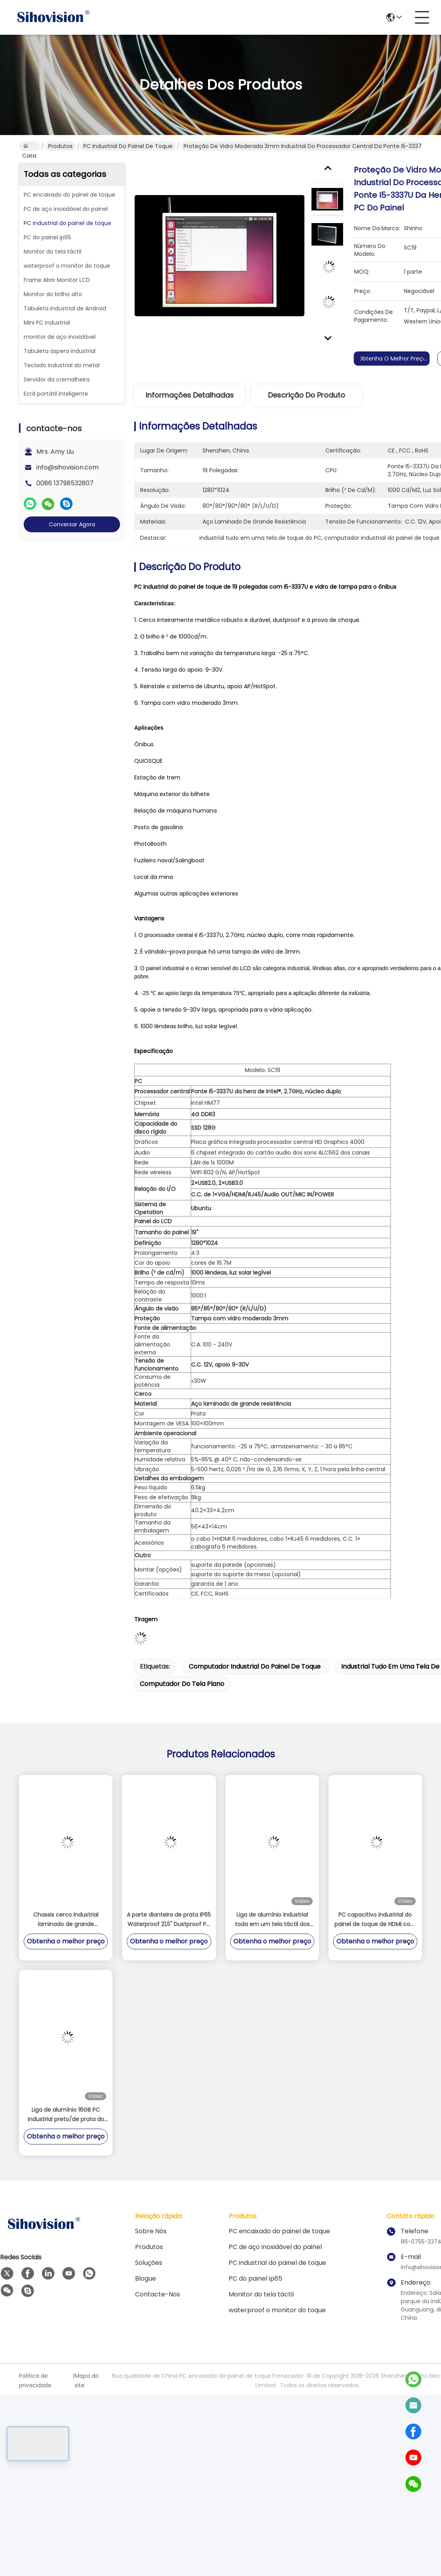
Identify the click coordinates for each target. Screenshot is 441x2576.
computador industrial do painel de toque (255, 1666)
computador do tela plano (182, 1683)
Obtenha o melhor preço (394, 358)
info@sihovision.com (67, 467)
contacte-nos (157, 2294)
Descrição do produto (306, 395)
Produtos (60, 146)
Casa (29, 146)
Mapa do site (87, 2380)
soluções (148, 2262)
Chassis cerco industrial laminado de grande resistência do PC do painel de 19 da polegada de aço (65, 1920)
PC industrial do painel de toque (128, 146)
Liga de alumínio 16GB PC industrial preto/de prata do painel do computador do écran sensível (66, 2115)
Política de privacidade (35, 2380)
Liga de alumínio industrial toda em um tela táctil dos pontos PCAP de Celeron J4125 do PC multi (272, 1920)
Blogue (145, 2278)
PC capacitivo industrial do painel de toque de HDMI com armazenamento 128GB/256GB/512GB (375, 1920)
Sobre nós (151, 2231)
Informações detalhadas (190, 395)
